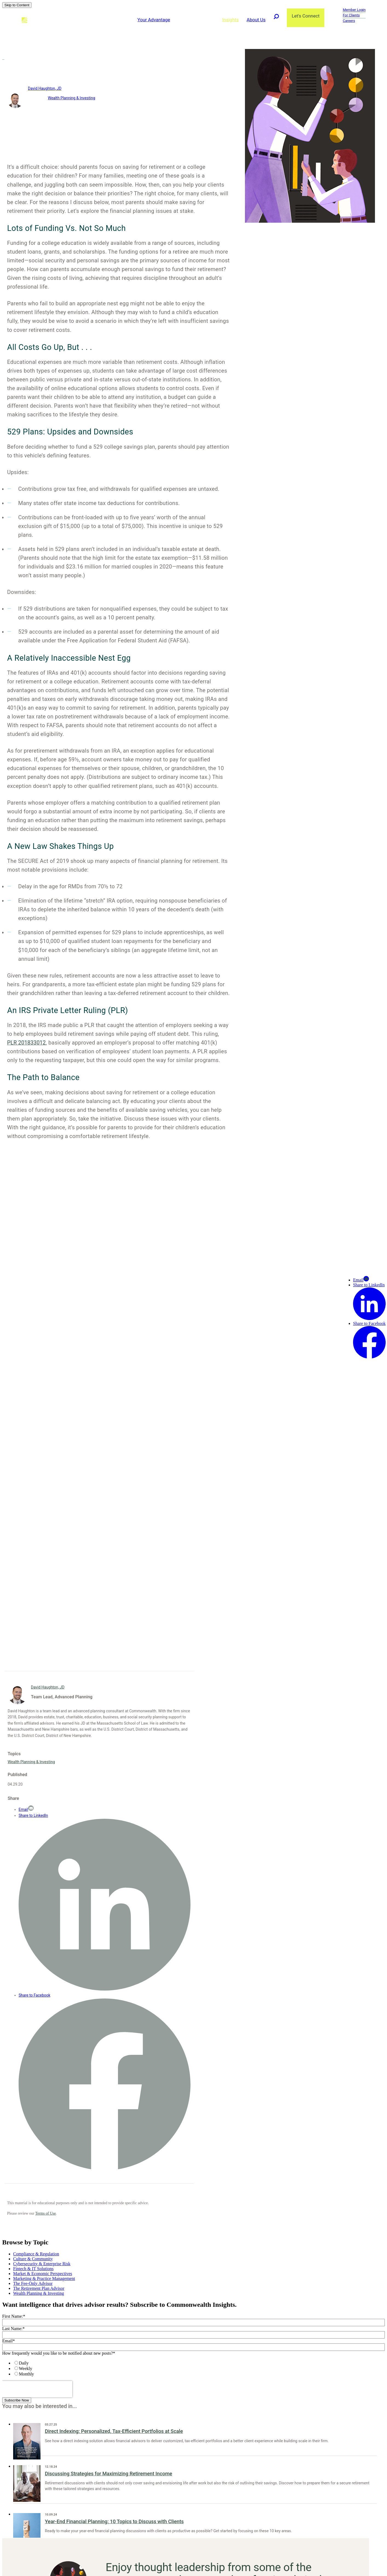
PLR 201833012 (27, 1042)
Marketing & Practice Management (44, 2278)
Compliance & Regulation (36, 2254)
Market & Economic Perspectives (42, 2273)
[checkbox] (193, 2368)
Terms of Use (45, 2213)
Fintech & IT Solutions (33, 2268)
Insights (229, 19)
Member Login (354, 10)
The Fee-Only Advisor (33, 2283)
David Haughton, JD (44, 88)
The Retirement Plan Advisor (38, 2288)
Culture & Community (33, 2258)
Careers (349, 21)
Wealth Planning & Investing (71, 98)
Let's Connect (305, 16)
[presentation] (37, 2389)
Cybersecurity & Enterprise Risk (41, 2263)
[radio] (199, 2363)
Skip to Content (16, 5)
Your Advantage (153, 19)
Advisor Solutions (195, 19)
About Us (255, 19)
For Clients (351, 15)
